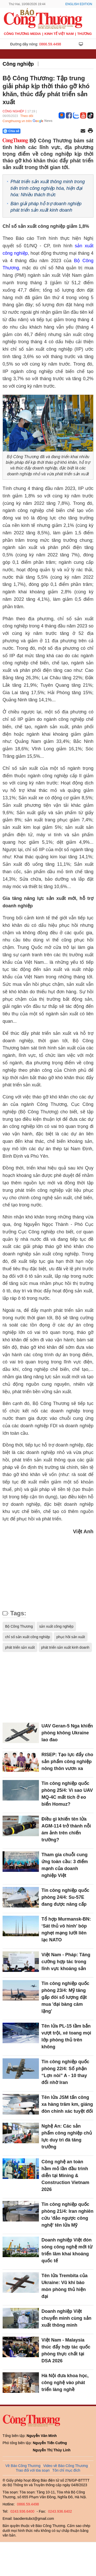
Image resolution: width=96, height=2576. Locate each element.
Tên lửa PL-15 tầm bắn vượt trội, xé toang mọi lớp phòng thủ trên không (66, 2036)
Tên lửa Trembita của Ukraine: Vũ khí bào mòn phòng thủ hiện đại (64, 2286)
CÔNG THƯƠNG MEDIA (22, 34)
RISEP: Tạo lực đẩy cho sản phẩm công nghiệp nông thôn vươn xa (67, 1761)
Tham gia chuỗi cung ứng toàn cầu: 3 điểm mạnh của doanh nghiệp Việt (64, 1865)
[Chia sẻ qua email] (83, 131)
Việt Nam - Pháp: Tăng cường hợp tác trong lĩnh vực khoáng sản (65, 1961)
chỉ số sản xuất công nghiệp (27, 1637)
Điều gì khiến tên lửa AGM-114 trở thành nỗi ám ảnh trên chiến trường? (66, 1829)
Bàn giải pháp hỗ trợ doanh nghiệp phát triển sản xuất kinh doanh (45, 207)
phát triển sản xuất (20, 1647)
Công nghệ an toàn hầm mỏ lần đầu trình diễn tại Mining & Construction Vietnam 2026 (65, 2175)
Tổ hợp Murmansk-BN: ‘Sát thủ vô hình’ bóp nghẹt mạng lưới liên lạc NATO (66, 1929)
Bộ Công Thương (19, 1626)
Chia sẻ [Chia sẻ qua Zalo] (11, 131)
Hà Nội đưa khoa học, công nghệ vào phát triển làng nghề (65, 2382)
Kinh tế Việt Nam (59, 34)
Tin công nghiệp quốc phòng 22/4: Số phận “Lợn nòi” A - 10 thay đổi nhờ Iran (65, 2072)
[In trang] (90, 131)
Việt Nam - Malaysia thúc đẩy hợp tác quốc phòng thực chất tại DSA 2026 (65, 2350)
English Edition (78, 4)
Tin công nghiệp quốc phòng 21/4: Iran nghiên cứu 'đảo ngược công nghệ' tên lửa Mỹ (67, 2215)
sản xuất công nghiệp (56, 1626)
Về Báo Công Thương (22, 2466)
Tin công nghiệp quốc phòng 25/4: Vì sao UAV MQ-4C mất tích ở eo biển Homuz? (67, 1794)
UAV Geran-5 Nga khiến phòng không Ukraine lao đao (67, 1732)
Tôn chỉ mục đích (66, 2470)
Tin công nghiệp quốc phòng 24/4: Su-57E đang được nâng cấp (65, 1897)
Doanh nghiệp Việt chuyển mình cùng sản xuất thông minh (66, 2318)
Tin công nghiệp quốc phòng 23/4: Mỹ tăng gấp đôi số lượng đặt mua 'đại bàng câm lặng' (65, 1997)
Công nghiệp (18, 64)
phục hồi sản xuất (70, 1637)
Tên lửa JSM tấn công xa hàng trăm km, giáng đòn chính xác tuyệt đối (67, 2104)
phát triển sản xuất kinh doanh (65, 1647)
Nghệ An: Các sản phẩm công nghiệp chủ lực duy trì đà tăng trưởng (66, 2136)
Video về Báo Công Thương (65, 2466)
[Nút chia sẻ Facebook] (42, 131)
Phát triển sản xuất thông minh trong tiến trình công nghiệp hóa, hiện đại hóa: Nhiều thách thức (47, 188)
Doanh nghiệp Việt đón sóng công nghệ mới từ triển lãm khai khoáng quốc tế (66, 2250)
